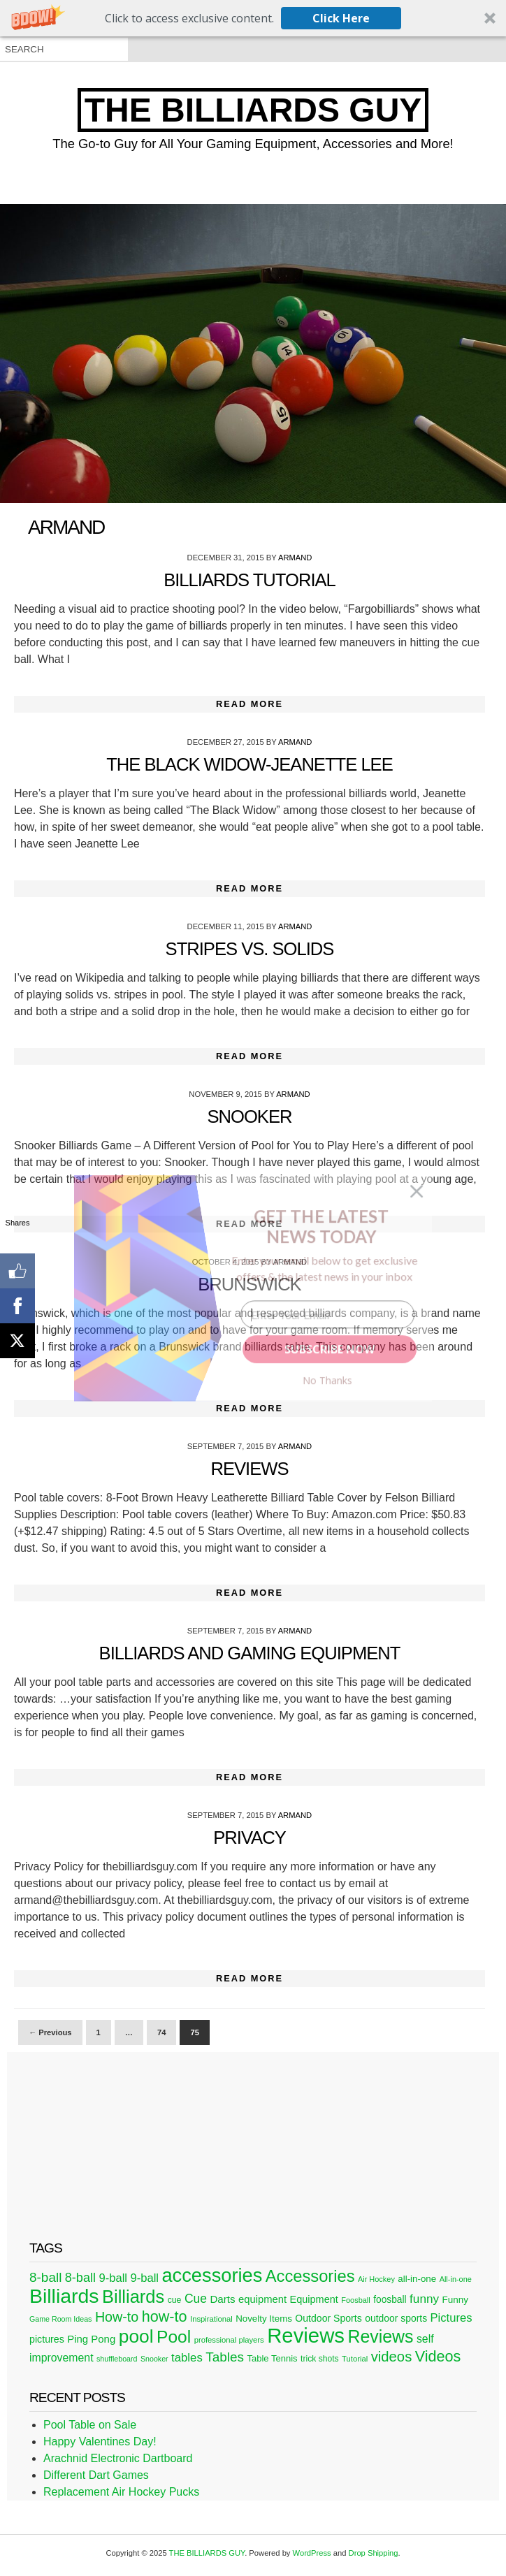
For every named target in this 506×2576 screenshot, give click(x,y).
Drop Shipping (373, 2553)
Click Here (341, 18)
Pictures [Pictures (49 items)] (451, 2317)
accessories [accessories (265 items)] (211, 2275)
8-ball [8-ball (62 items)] (80, 2278)
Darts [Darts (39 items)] (222, 2299)
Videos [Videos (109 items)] (438, 2356)
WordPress (312, 2553)
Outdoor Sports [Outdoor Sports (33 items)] (328, 2318)
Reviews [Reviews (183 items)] (380, 2336)
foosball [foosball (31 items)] (389, 2299)
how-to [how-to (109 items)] (164, 2316)
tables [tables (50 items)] (187, 2357)
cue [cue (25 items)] (175, 2300)
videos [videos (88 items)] (391, 2356)
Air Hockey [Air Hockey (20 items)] (376, 2279)
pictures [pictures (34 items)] (46, 2339)
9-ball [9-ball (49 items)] (113, 2278)
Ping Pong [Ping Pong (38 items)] (91, 2339)
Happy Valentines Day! (100, 2441)
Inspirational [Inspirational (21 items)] (211, 2319)
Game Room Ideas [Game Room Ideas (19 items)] (60, 2319)
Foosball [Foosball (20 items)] (355, 2300)
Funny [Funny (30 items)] (455, 2299)
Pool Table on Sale (89, 2425)
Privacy (249, 1837)
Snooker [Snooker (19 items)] (154, 2359)
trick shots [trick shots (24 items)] (320, 2359)
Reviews (249, 1468)
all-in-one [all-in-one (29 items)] (417, 2278)
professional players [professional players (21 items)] (229, 2340)
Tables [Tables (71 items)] (224, 2357)
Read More (249, 704)
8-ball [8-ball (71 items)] (45, 2277)
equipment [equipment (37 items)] (262, 2299)
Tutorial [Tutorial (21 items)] (355, 2359)
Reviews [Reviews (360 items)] (306, 2335)
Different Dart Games (96, 2475)
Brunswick (249, 1284)
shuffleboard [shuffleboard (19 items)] (116, 2359)
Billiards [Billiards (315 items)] (64, 2296)
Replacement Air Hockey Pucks (121, 2492)
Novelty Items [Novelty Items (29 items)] (264, 2318)
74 (161, 2032)
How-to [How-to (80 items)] (116, 2316)
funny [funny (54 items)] (424, 2299)
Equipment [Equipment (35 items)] (314, 2299)
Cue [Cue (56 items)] (196, 2299)
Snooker (250, 1116)
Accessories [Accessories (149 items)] (310, 2276)
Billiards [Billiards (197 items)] (133, 2296)
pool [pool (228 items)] (136, 2336)
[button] (253, 18)
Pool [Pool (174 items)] (174, 2336)
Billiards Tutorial (249, 580)
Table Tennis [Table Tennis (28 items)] (272, 2358)
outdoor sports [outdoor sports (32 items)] (396, 2318)
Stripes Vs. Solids (250, 949)
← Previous (50, 2032)
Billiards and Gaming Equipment (249, 1653)
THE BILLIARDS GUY (253, 110)
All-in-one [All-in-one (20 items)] (456, 2279)
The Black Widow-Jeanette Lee (249, 764)
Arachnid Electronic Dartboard (117, 2458)
